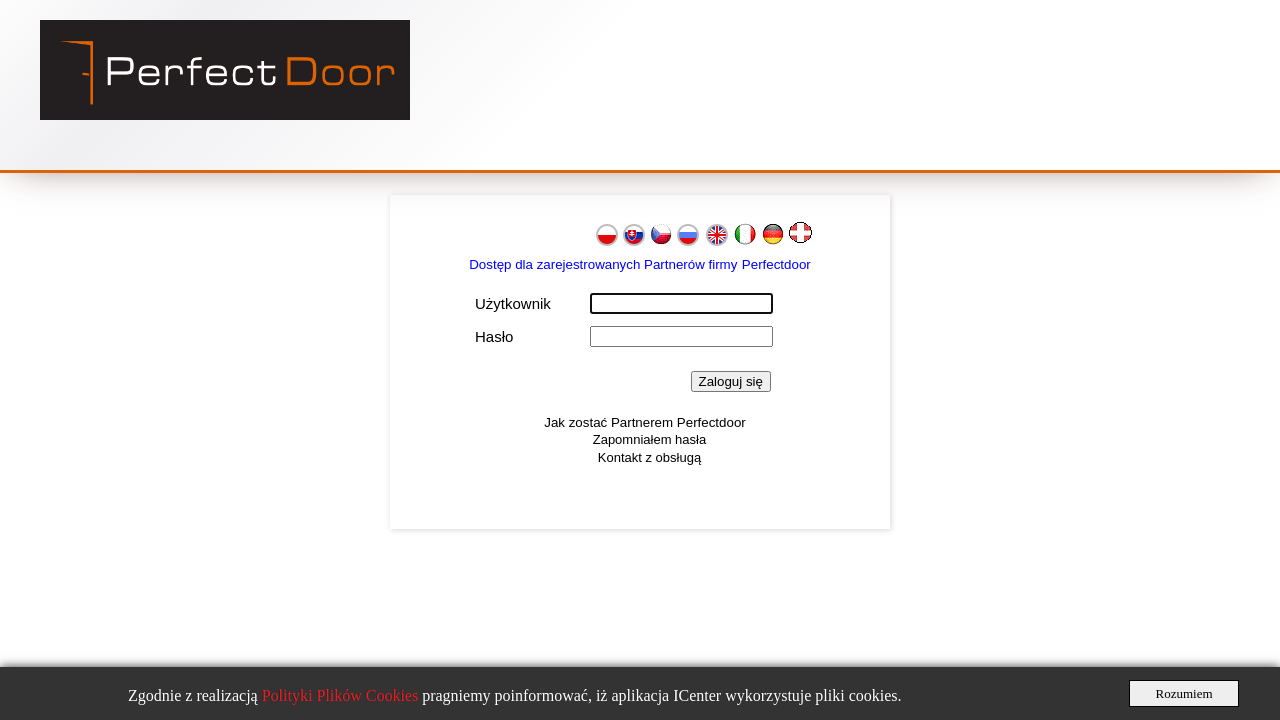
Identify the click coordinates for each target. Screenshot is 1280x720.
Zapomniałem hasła (649, 439)
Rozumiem (1183, 693)
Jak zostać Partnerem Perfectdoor (645, 422)
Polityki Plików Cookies (342, 695)
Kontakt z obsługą (649, 457)
